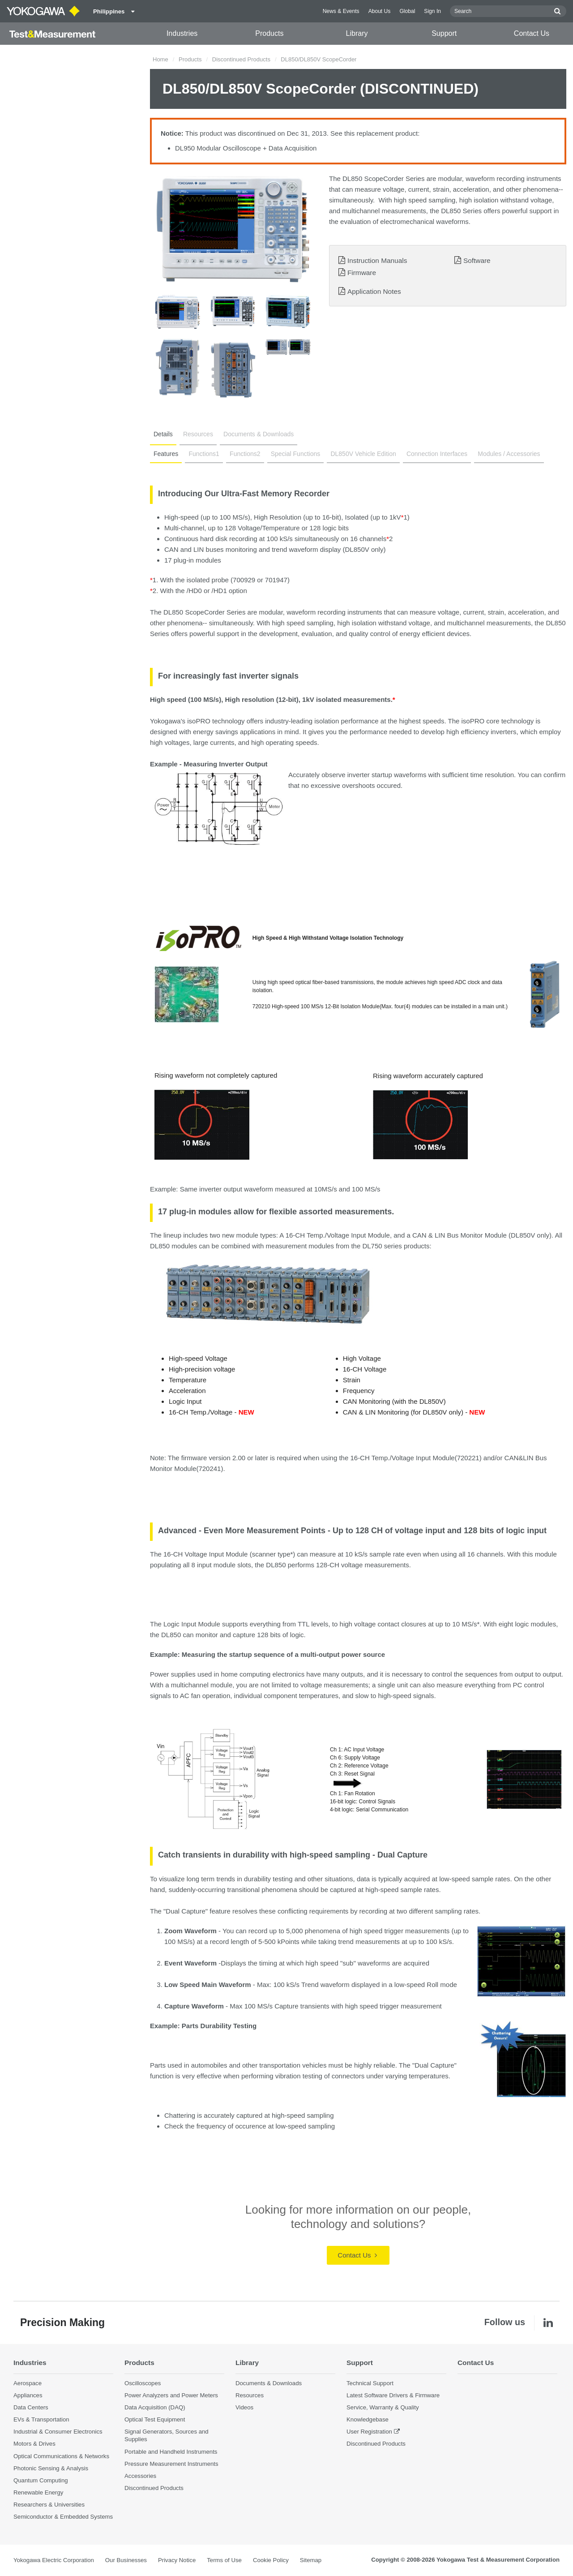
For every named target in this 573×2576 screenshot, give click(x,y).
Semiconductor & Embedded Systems (63, 2516)
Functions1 (203, 453)
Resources (198, 434)
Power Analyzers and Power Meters (171, 2395)
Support (444, 33)
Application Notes (374, 291)
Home (160, 59)
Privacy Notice (177, 2560)
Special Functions (296, 453)
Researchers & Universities (49, 2504)
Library (357, 33)
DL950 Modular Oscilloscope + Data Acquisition (245, 148)
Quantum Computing (40, 2480)
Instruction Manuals (377, 260)
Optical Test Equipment (154, 2419)
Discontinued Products (241, 59)
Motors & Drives (34, 2443)
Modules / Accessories (509, 453)
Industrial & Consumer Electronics (58, 2431)
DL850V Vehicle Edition (363, 453)
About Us (379, 11)
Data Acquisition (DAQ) (154, 2407)
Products (269, 33)
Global (407, 11)
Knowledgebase (367, 2419)
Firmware (361, 272)
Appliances (28, 2395)
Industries (182, 33)
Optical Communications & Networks (61, 2456)
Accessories (140, 2476)
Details (163, 434)
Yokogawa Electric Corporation (53, 2560)
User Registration (369, 2431)
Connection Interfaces (436, 453)
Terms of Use (224, 2560)
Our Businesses (126, 2560)
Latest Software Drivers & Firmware (393, 2395)
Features (166, 453)
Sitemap (310, 2560)
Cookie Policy (271, 2560)
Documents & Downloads (258, 434)
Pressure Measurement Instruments (171, 2463)
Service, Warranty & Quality (382, 2407)
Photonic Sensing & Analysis (50, 2468)
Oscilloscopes (142, 2383)
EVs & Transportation (41, 2419)
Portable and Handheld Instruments (170, 2451)
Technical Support (369, 2383)
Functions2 (245, 453)
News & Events (341, 11)
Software (477, 260)
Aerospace (27, 2383)
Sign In (432, 11)
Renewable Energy (38, 2492)
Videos (244, 2407)
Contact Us (531, 33)
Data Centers (30, 2407)
